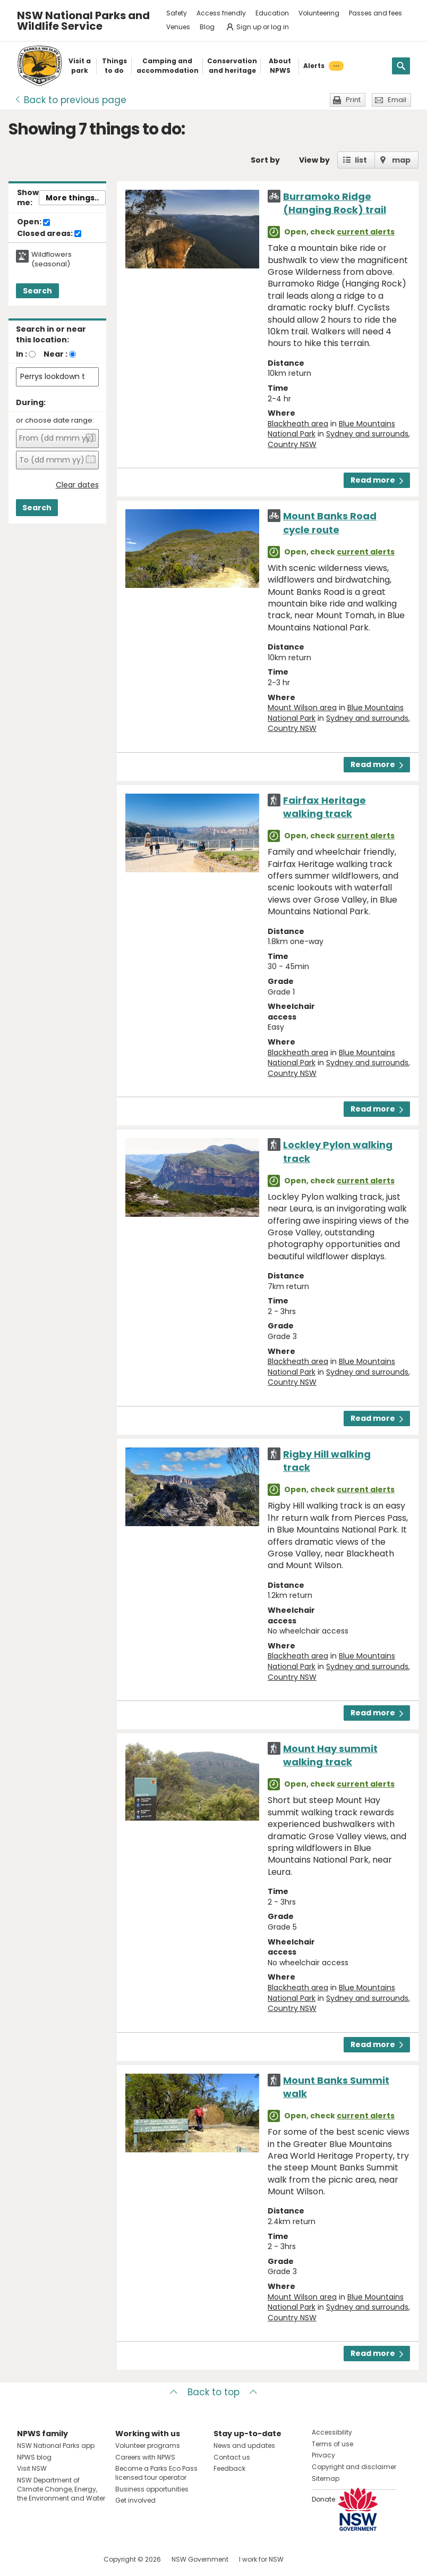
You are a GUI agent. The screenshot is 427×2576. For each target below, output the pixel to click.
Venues (178, 26)
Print (353, 100)
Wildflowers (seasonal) (51, 259)
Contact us (232, 2457)
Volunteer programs (147, 2445)
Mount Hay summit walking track (330, 1755)
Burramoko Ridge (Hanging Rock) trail (334, 203)
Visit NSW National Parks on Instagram (49, 2559)
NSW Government (200, 2559)
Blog (207, 26)
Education (272, 13)
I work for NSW (261, 2559)
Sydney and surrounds (367, 433)
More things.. (72, 197)
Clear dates (77, 485)
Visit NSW (32, 2468)
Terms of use (332, 2443)
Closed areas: (49, 234)
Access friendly (221, 13)
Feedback (229, 2468)
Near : (55, 354)
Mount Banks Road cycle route (330, 522)
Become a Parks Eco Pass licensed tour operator (156, 2473)
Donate (323, 2499)
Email (397, 100)
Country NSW (292, 444)
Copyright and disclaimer (354, 2466)
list (361, 160)
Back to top (213, 2392)
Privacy (323, 2455)
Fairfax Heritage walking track (324, 807)
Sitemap (325, 2478)
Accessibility (332, 2432)
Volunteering (318, 13)
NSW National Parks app (56, 2445)
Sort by (265, 160)
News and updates (244, 2445)
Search (37, 290)
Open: (33, 222)
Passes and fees (375, 13)
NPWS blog (34, 2457)
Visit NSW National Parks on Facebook (27, 2559)
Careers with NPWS (145, 2457)
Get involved (135, 2500)
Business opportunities (152, 2489)
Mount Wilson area (302, 707)
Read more (377, 480)
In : (21, 354)
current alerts (366, 231)
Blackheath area (298, 423)
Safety (176, 13)
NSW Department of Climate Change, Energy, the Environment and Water (61, 2489)
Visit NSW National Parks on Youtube (72, 2559)
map (401, 160)
